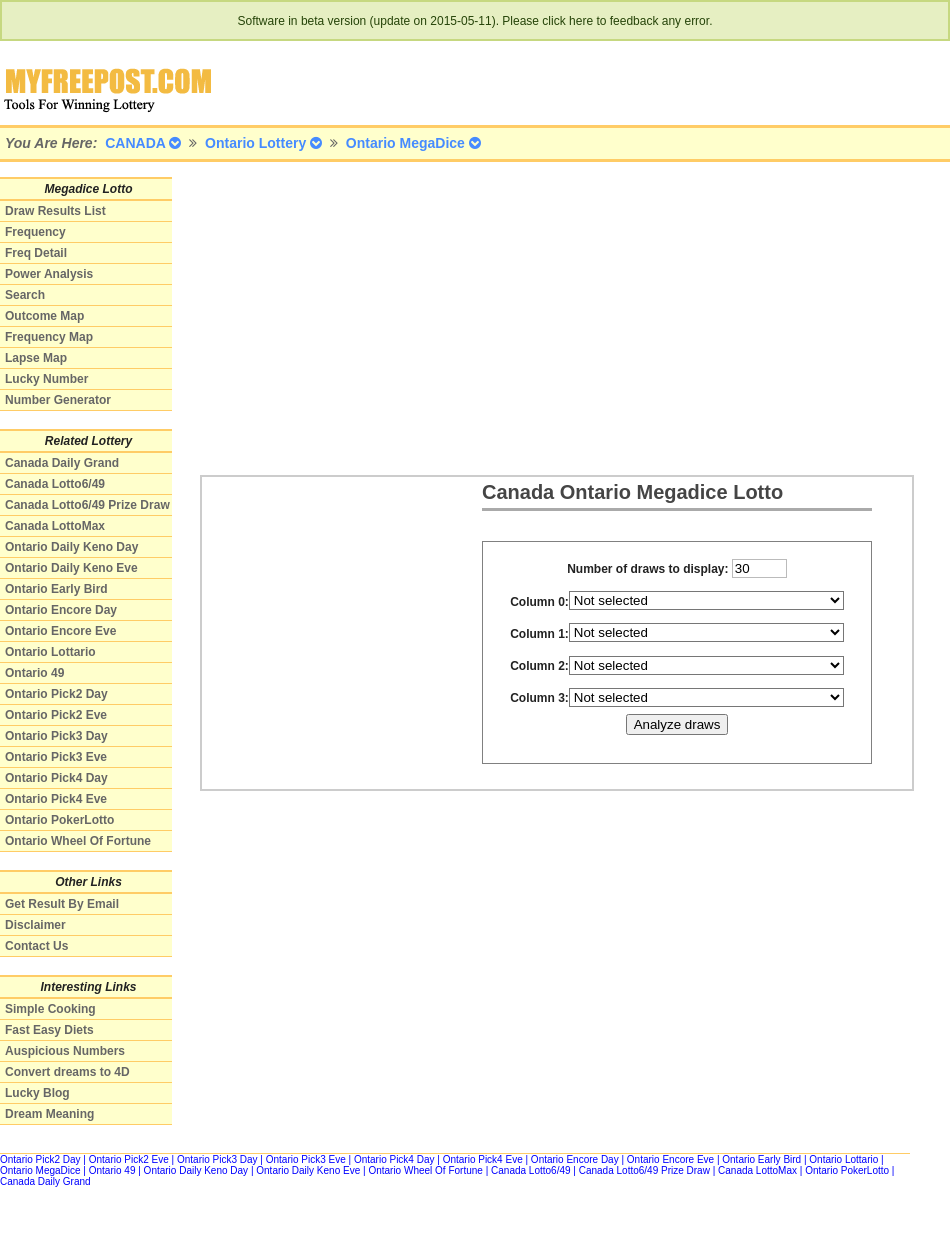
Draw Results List (55, 211)
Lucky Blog (37, 1093)
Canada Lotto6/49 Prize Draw (87, 505)
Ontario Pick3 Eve (56, 757)
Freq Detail (36, 253)
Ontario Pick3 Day (56, 736)
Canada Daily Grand (62, 463)
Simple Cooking (50, 1009)
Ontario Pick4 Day (56, 778)
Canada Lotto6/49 (55, 484)
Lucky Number (46, 379)
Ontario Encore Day (61, 610)
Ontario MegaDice (40, 1170)
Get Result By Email (62, 904)
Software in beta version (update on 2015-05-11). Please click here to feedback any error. (475, 21)
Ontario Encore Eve (60, 631)
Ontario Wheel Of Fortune (78, 841)
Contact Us (36, 946)
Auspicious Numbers (65, 1051)
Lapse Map (36, 358)
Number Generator (58, 400)
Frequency (35, 232)
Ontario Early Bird (56, 589)
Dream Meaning (49, 1114)
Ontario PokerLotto (59, 820)
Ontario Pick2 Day (56, 694)
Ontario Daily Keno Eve (71, 568)
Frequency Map (49, 337)
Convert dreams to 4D (67, 1072)
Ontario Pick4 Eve (56, 799)
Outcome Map (44, 316)
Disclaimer (35, 925)
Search (25, 295)
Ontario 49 (34, 673)
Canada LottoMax (55, 526)
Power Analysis (49, 274)
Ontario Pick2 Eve (56, 715)
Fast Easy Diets (49, 1030)
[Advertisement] (484, 317)
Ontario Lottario (50, 652)
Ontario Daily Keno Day (71, 547)
